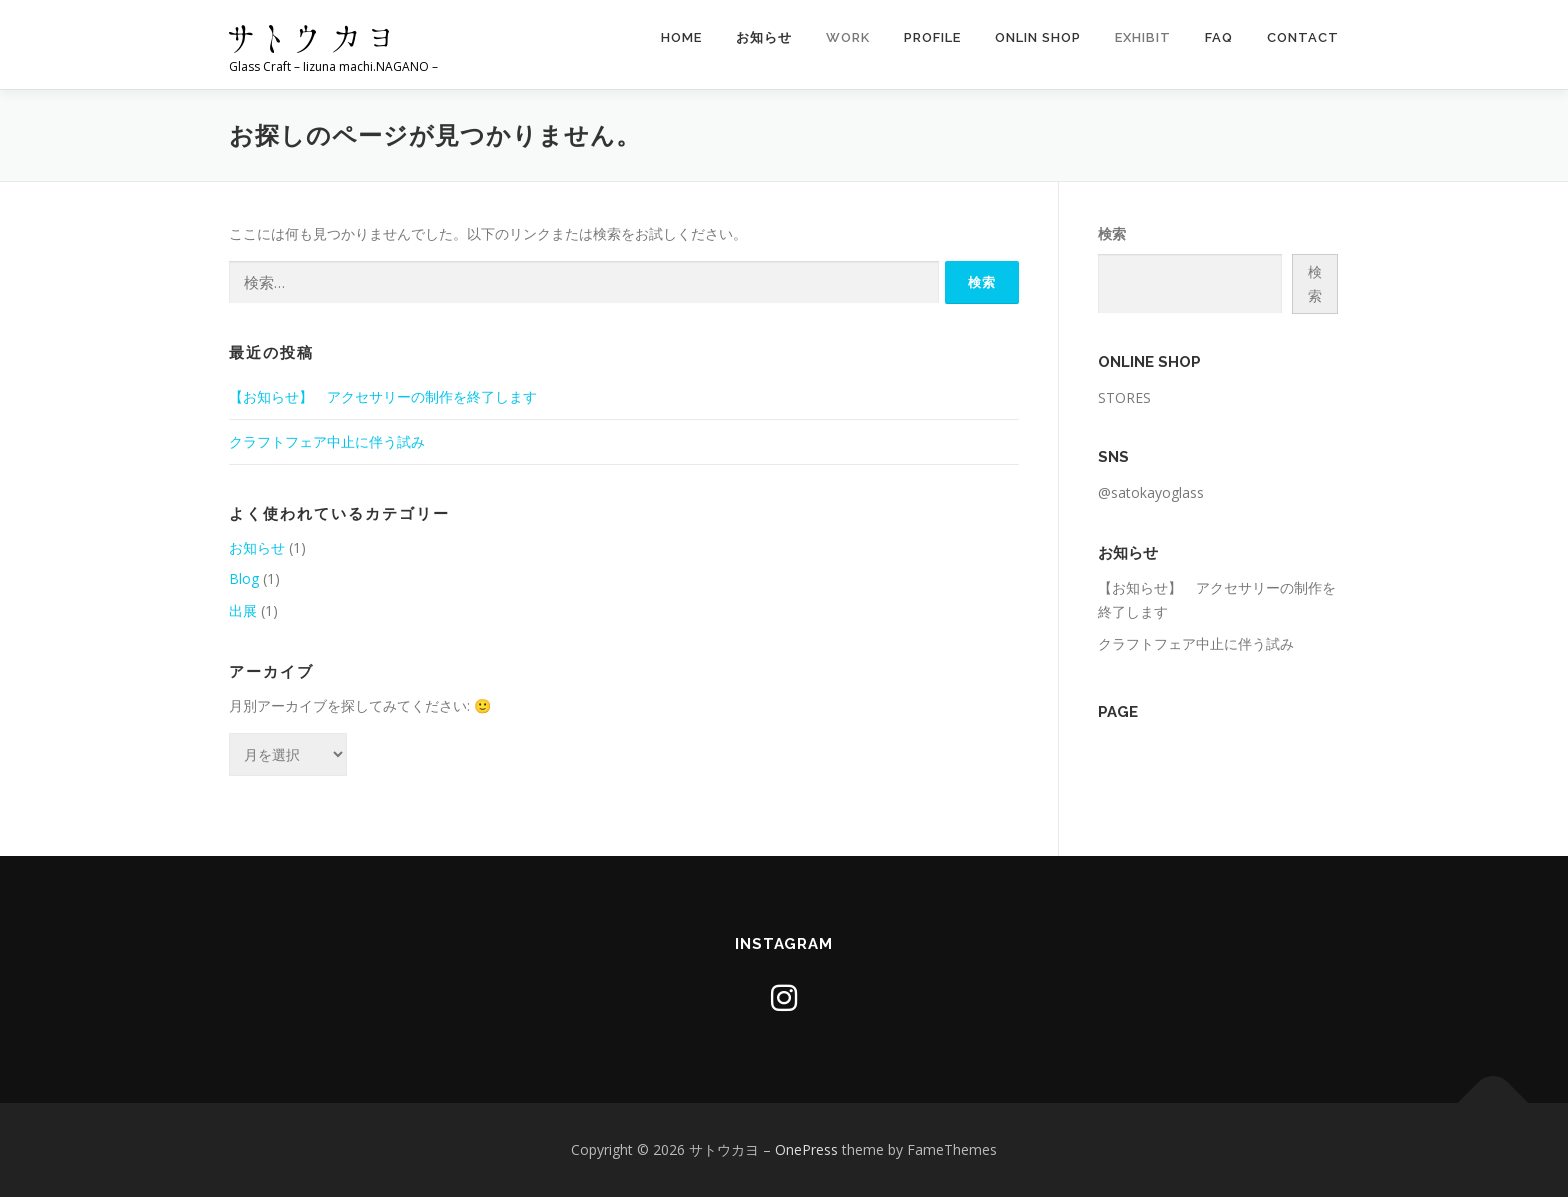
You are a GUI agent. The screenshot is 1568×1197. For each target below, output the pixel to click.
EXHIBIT (1143, 37)
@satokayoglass (1151, 492)
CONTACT (1303, 37)
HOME (681, 37)
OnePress (806, 1149)
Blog (244, 578)
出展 (243, 610)
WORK (848, 37)
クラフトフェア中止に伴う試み (327, 441)
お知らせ (764, 37)
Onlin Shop (1038, 37)
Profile (932, 37)
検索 (1112, 233)
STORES (1124, 397)
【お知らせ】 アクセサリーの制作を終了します (383, 396)
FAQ (1219, 37)
